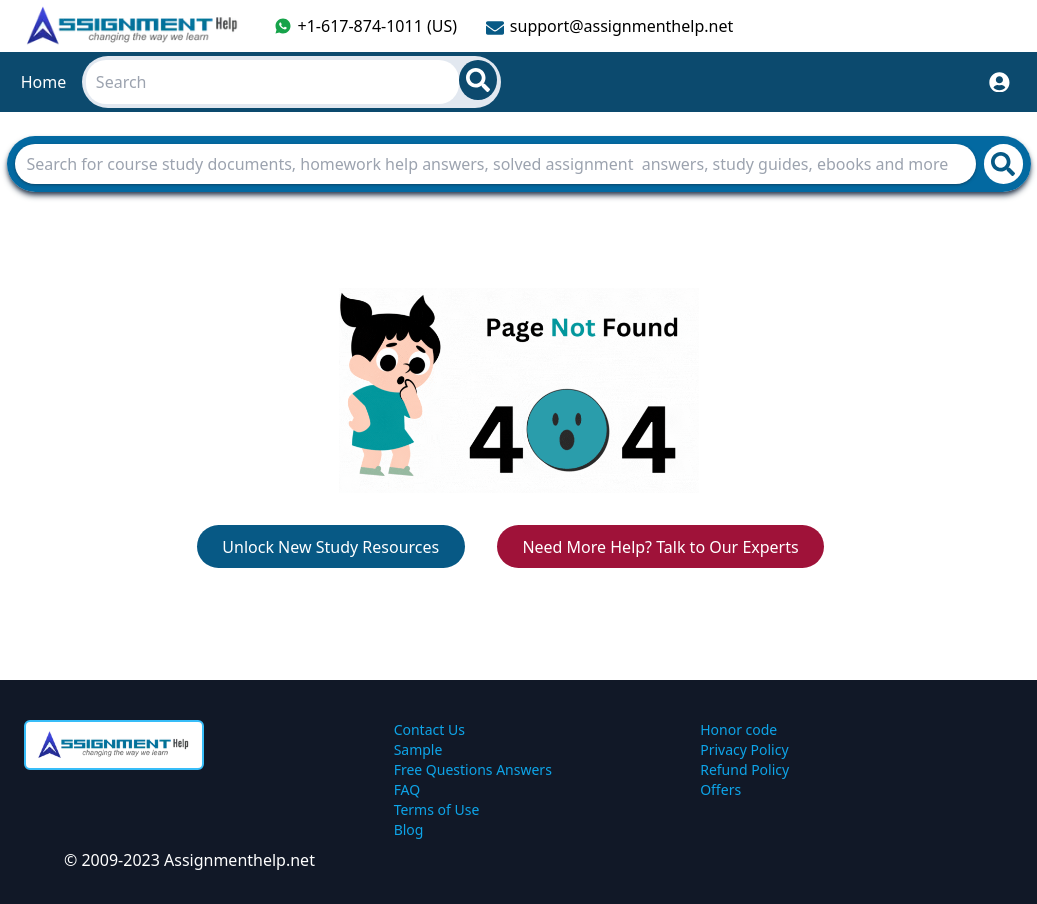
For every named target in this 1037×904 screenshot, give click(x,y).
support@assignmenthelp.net (609, 26)
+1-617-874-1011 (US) (366, 26)
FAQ (407, 789)
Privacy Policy (744, 749)
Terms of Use (437, 809)
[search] (478, 80)
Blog (409, 829)
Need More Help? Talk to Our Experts (660, 547)
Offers (720, 789)
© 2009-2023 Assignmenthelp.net (189, 860)
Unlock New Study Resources (330, 547)
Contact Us (429, 729)
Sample (418, 749)
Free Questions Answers (473, 769)
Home (44, 82)
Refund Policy (744, 769)
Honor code (738, 729)
